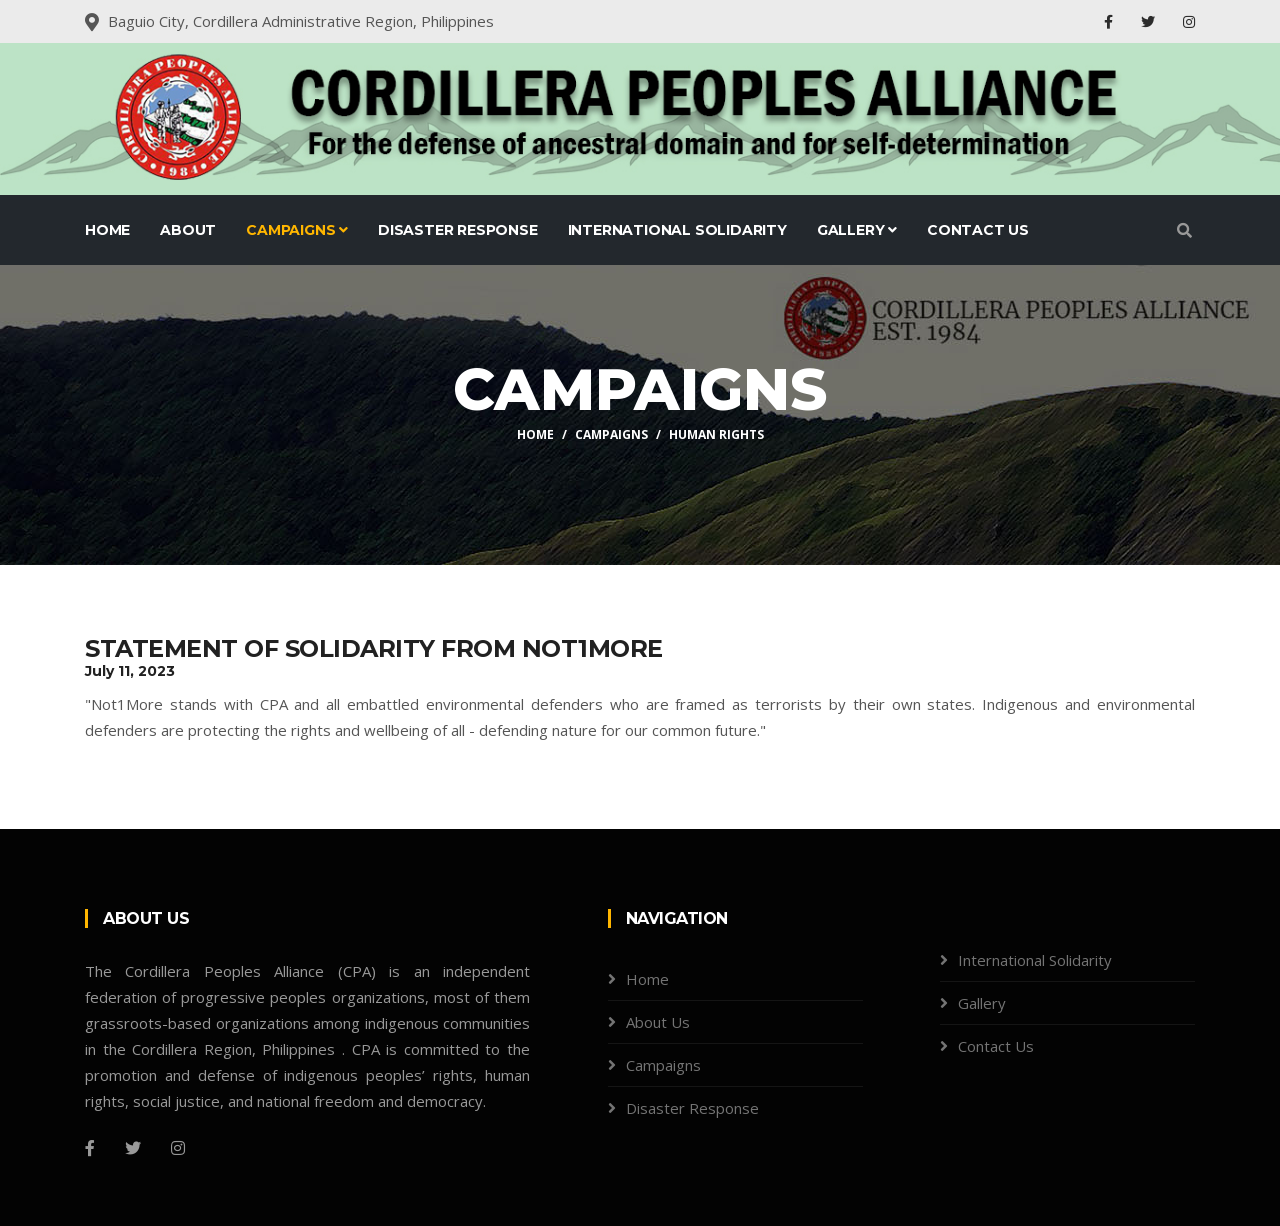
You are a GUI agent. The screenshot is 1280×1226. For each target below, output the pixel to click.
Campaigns (297, 230)
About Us (658, 1022)
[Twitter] (133, 1148)
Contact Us (978, 230)
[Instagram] (178, 1148)
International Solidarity (677, 230)
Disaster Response (458, 230)
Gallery (857, 230)
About (188, 230)
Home (107, 230)
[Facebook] (90, 1148)
